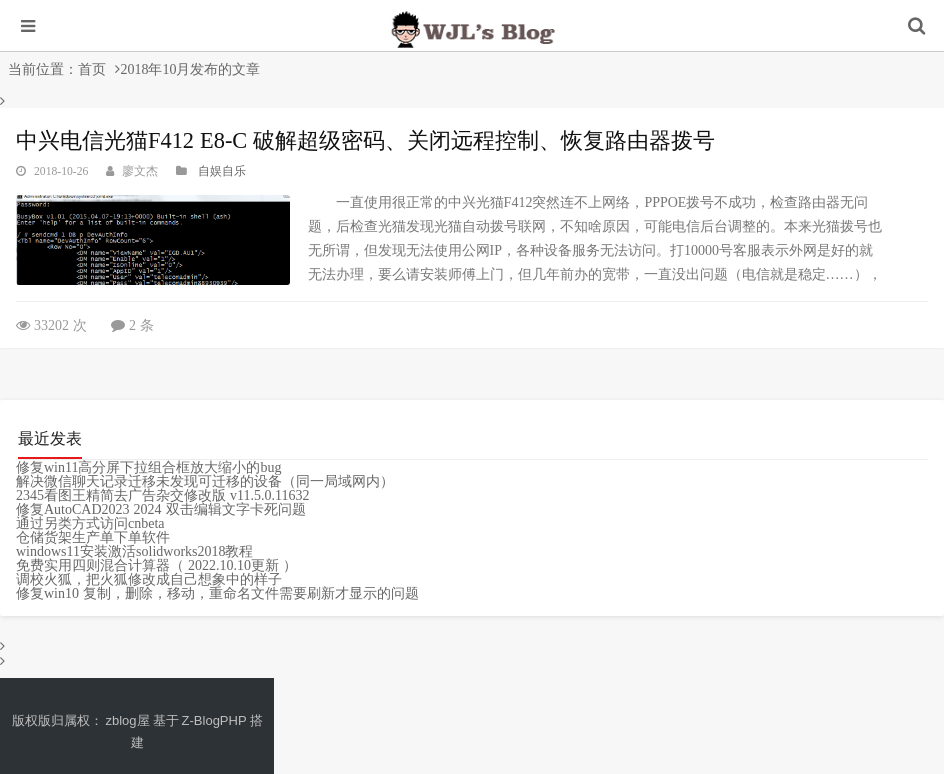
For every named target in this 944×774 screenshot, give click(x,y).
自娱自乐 (222, 171)
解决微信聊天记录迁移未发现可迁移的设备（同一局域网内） (205, 481)
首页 (92, 69)
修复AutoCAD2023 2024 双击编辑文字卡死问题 (161, 509)
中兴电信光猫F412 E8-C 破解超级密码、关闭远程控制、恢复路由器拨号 (365, 140)
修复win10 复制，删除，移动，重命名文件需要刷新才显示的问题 (217, 593)
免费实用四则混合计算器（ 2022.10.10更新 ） (156, 565)
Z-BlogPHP (214, 720)
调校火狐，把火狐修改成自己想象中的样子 (149, 579)
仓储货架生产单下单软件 (93, 537)
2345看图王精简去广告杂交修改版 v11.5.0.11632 (162, 495)
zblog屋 (128, 720)
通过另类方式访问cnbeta (90, 523)
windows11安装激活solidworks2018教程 (135, 551)
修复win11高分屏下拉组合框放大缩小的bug (148, 467)
